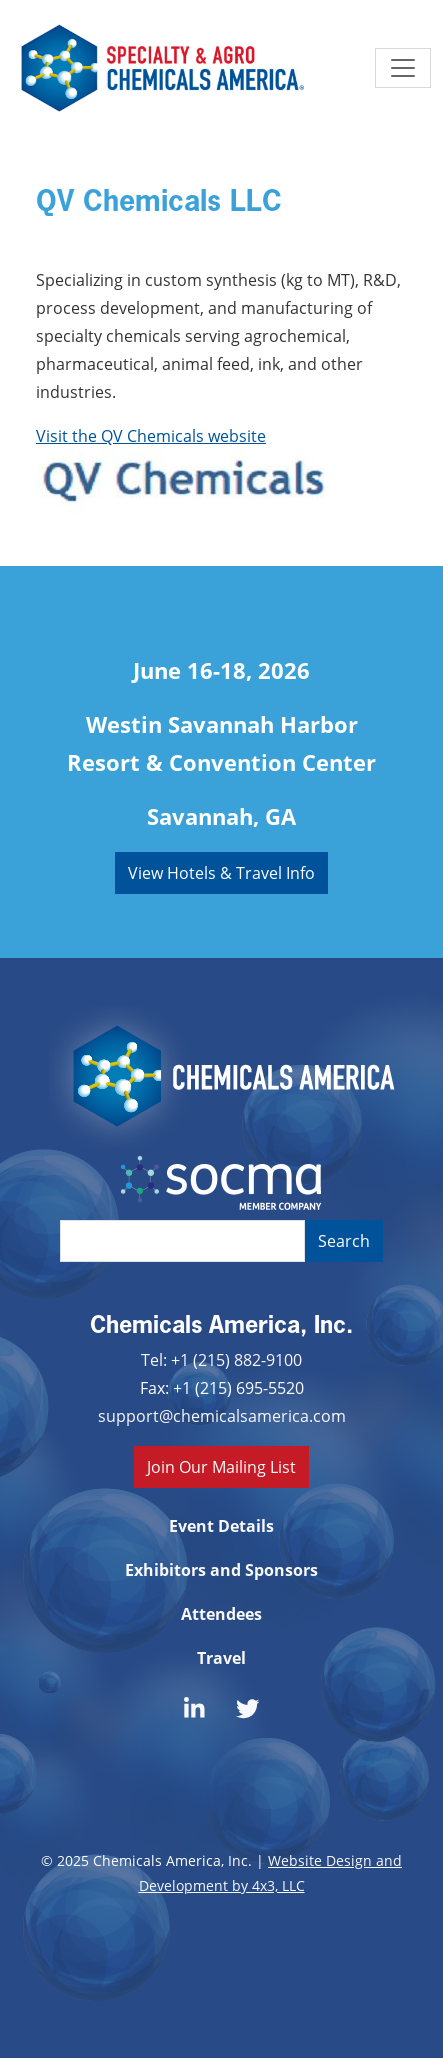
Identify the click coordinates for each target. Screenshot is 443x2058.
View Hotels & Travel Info (221, 872)
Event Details (221, 1526)
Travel (221, 1658)
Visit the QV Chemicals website (151, 435)
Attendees (221, 1614)
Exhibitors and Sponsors (221, 1570)
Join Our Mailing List (221, 1466)
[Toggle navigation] (403, 68)
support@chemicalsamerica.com (222, 1415)
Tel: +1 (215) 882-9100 (221, 1359)
